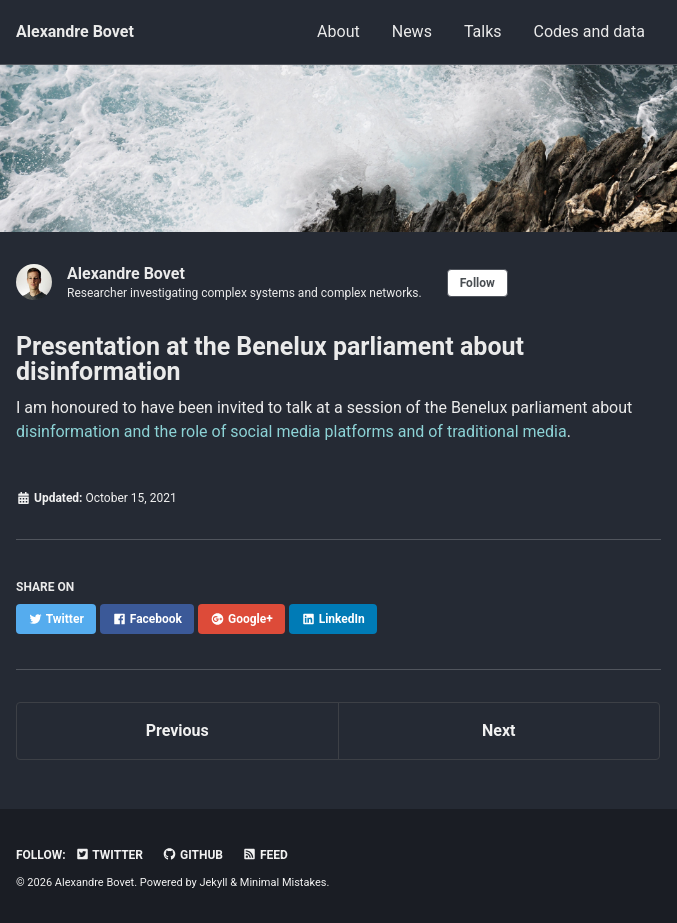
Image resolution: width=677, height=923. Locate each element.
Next (498, 730)
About (338, 31)
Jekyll (213, 882)
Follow (477, 283)
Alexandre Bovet (75, 31)
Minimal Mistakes (283, 882)
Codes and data (589, 31)
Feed (265, 855)
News (412, 31)
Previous (177, 730)
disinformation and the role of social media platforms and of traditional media (291, 431)
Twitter (109, 855)
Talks (483, 31)
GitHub (192, 855)
